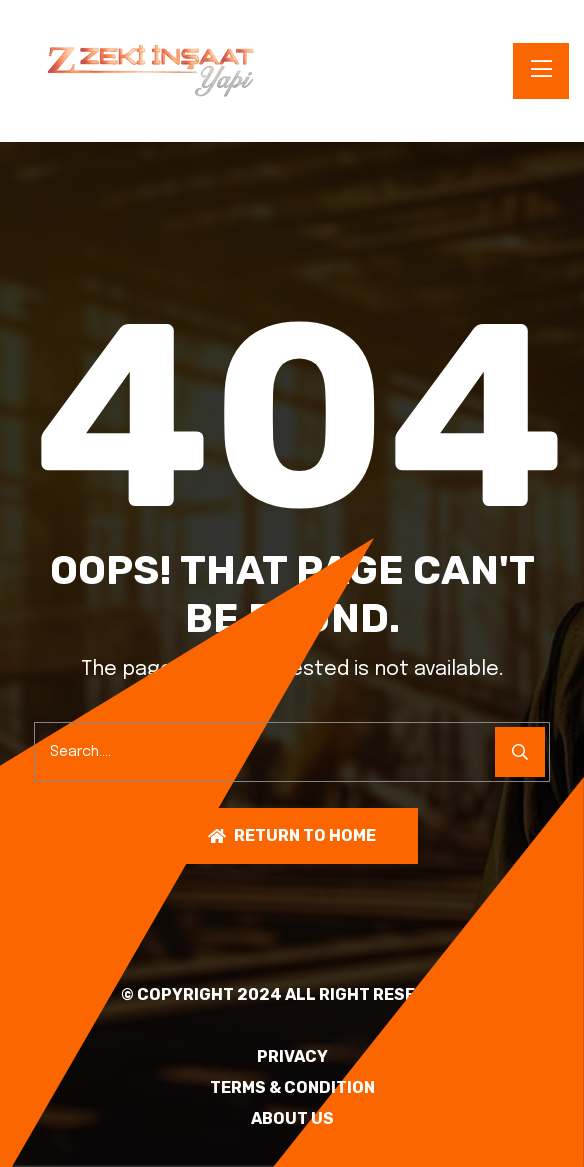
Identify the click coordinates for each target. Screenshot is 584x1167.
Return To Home (292, 835)
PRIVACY (292, 1057)
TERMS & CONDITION (292, 1088)
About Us (292, 1119)
